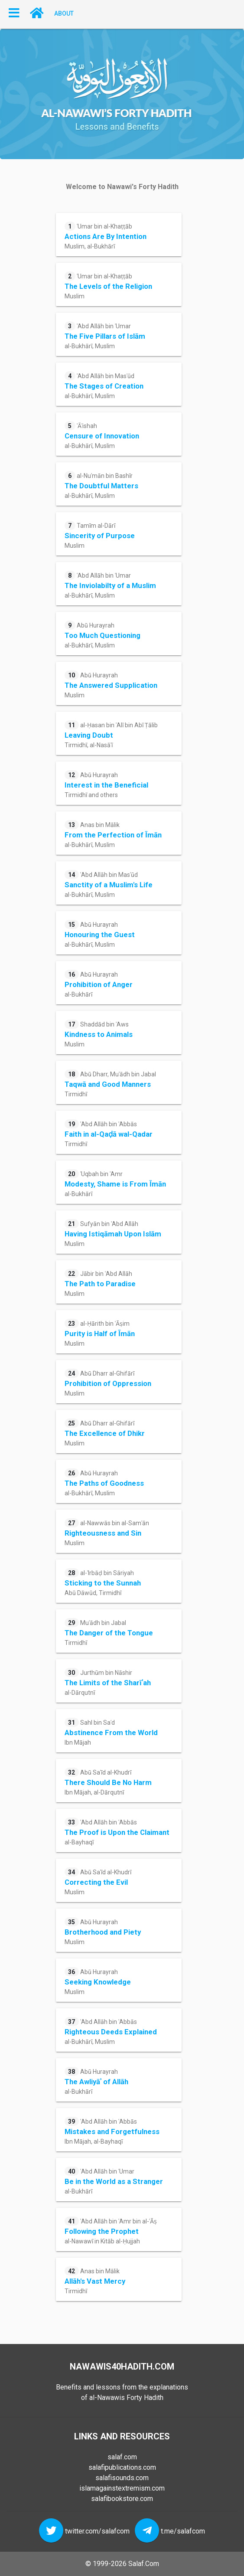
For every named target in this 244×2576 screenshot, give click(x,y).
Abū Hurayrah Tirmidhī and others (106, 784)
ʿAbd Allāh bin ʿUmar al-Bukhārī (114, 2181)
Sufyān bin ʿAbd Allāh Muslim (113, 1233)
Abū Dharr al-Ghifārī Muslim (108, 1383)
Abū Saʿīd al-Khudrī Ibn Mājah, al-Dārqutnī (108, 1782)
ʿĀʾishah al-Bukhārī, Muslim (102, 435)
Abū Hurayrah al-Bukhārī (99, 984)
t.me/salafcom (183, 2531)
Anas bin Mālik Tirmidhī (95, 2280)
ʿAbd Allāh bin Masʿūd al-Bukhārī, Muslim (104, 385)
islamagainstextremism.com (122, 2488)
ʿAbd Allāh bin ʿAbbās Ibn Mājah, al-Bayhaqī (112, 2131)
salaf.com (122, 2457)
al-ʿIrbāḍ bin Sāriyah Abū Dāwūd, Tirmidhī (103, 1582)
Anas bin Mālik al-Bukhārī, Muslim (113, 834)
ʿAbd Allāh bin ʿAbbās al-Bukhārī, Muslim (111, 2031)
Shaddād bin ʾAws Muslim (99, 1034)
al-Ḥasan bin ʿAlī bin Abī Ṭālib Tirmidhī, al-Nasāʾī (111, 734)
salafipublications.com (122, 2467)
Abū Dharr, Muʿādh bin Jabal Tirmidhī (110, 1083)
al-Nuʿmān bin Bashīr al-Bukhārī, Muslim (101, 485)
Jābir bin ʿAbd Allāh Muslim (100, 1283)
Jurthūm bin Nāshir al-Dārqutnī (108, 1682)
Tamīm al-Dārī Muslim (100, 535)
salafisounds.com (122, 2478)
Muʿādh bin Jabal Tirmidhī (109, 1632)
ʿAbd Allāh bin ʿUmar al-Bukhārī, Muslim (105, 335)
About (64, 13)
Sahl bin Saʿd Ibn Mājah (111, 1732)
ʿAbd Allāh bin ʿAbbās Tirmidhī (109, 1133)
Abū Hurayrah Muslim (111, 684)
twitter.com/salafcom (97, 2531)
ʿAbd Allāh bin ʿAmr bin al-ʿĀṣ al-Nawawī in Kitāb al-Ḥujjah (111, 2230)
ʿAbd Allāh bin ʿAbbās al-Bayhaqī (117, 1832)
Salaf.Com (143, 2564)
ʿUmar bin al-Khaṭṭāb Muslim (108, 285)
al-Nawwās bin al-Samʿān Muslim (107, 1532)
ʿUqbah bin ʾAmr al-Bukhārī (115, 1183)
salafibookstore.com (122, 2498)
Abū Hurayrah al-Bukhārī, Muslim (102, 635)
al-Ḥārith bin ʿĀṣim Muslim (100, 1333)
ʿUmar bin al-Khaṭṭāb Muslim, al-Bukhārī (105, 236)
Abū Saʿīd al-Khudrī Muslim (98, 1881)
